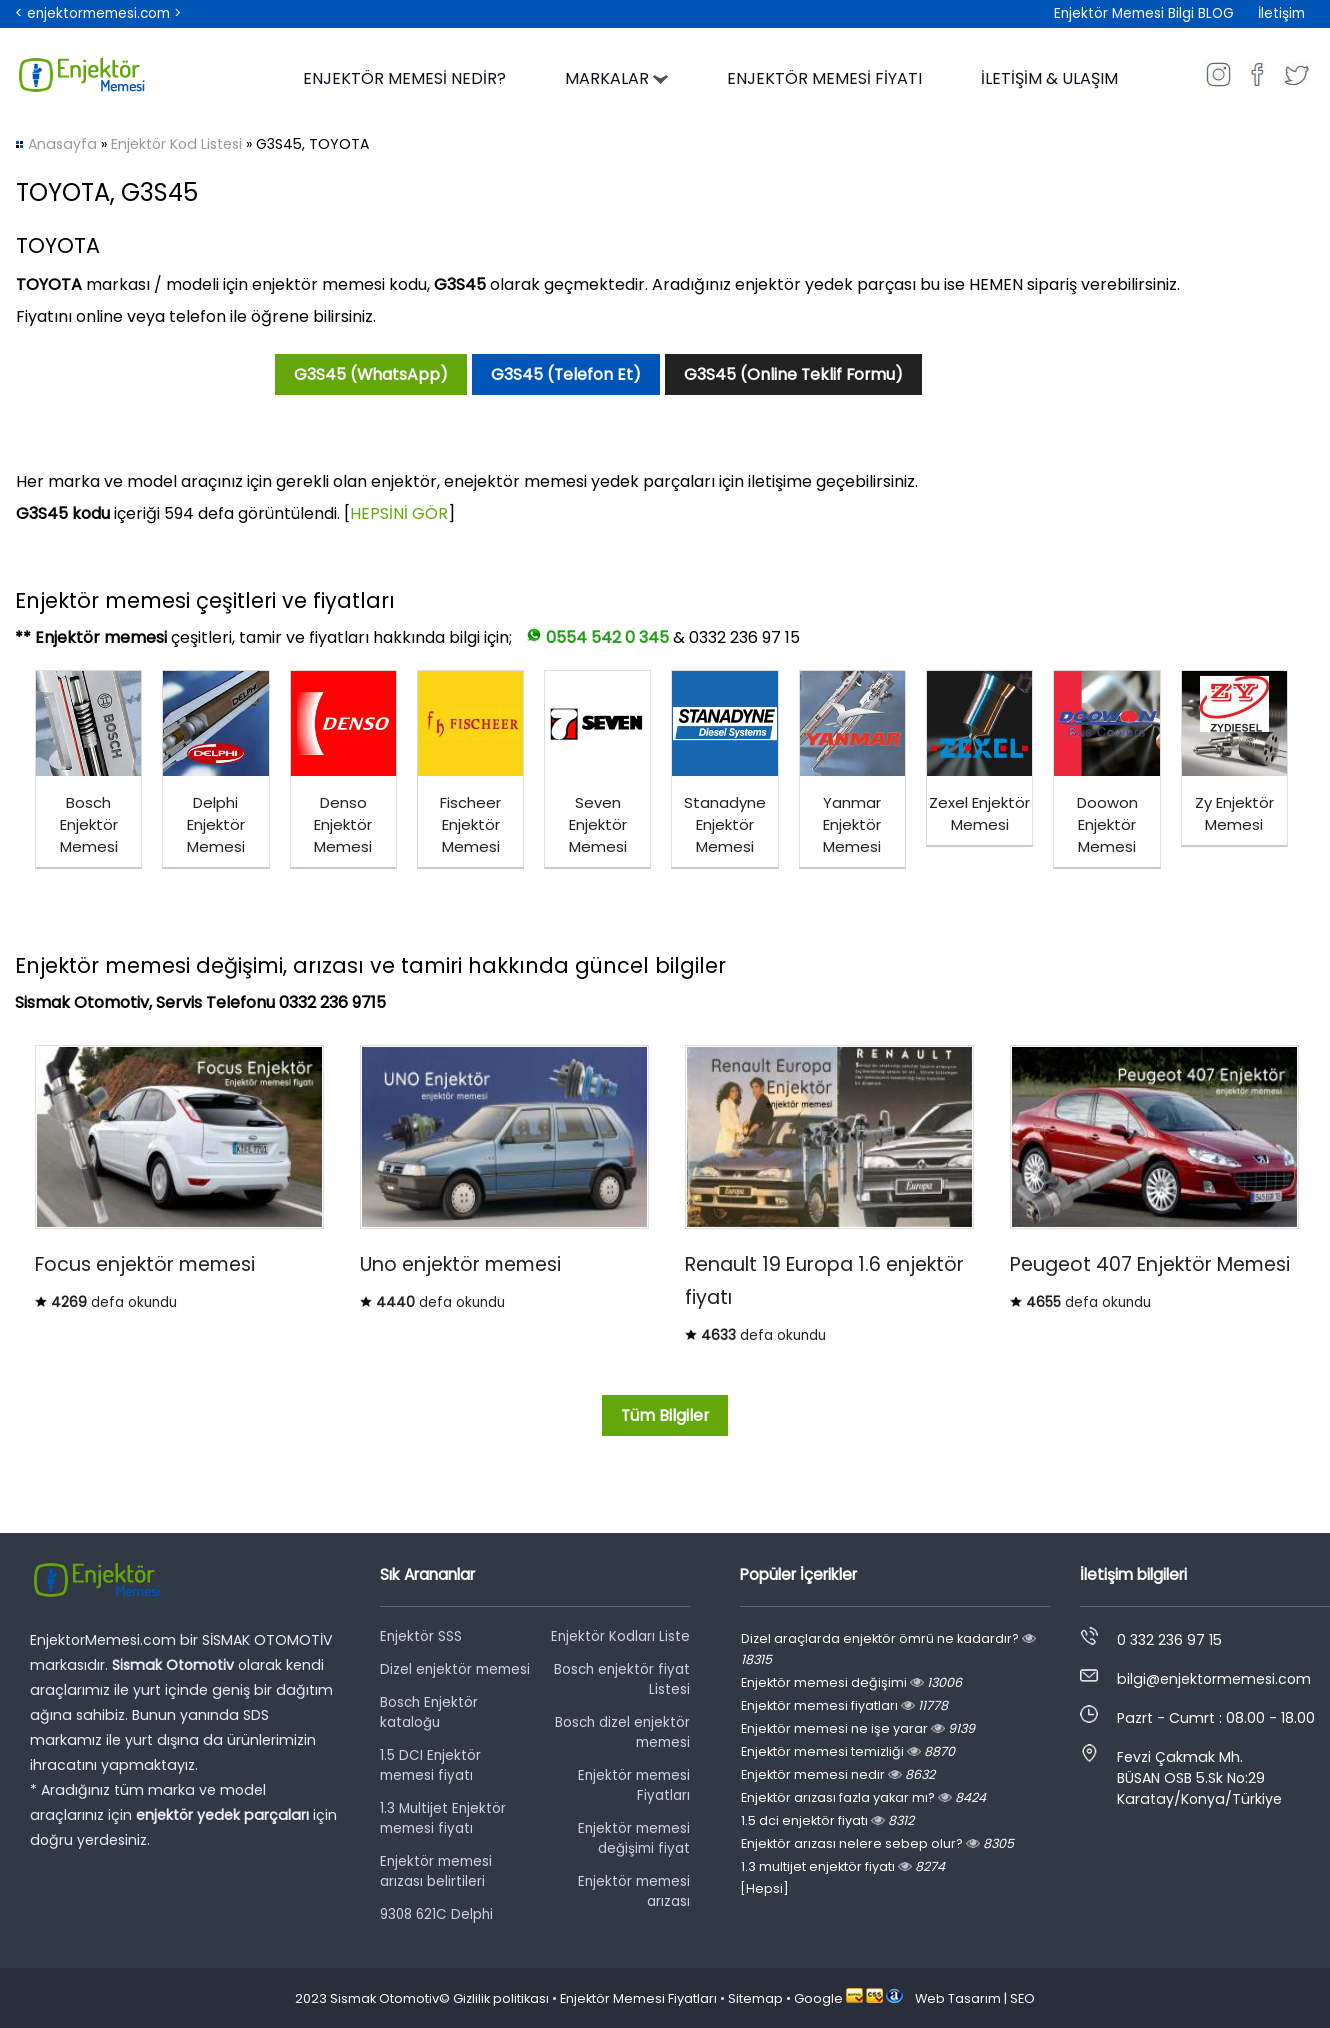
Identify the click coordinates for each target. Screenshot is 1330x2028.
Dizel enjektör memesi (455, 1669)
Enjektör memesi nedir (838, 1774)
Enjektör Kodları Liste (620, 1636)
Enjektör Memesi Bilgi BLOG (1144, 13)
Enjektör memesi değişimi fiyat (634, 1838)
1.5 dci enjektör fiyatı (827, 1820)
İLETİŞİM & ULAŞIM (1049, 78)
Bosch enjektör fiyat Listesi (622, 1679)
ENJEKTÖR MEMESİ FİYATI (824, 78)
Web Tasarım (958, 1998)
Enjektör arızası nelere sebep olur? (877, 1843)
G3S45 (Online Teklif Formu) (793, 374)
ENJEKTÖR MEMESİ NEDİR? (404, 78)
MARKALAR (616, 78)
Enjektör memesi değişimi (851, 1682)
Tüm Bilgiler (665, 1415)
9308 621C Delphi (436, 1914)
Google (818, 1998)
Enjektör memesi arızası (634, 1891)
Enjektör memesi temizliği (848, 1751)
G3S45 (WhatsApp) (371, 374)
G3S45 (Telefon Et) (566, 374)
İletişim (1281, 13)
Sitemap (755, 1998)
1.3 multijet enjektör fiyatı (843, 1866)
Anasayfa (62, 144)
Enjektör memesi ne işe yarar (858, 1728)
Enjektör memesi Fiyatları (634, 1785)
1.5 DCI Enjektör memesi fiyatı (430, 1765)
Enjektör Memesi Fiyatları (638, 1998)
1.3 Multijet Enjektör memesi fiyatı (443, 1818)
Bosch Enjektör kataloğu (429, 1712)
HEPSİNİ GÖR (399, 513)
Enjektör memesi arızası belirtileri (436, 1871)
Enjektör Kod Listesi (176, 144)
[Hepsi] (764, 1888)
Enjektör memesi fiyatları (844, 1705)
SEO (1022, 1998)
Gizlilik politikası (501, 1998)
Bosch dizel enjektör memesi (622, 1732)
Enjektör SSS (421, 1636)
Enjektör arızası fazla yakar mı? (863, 1797)
